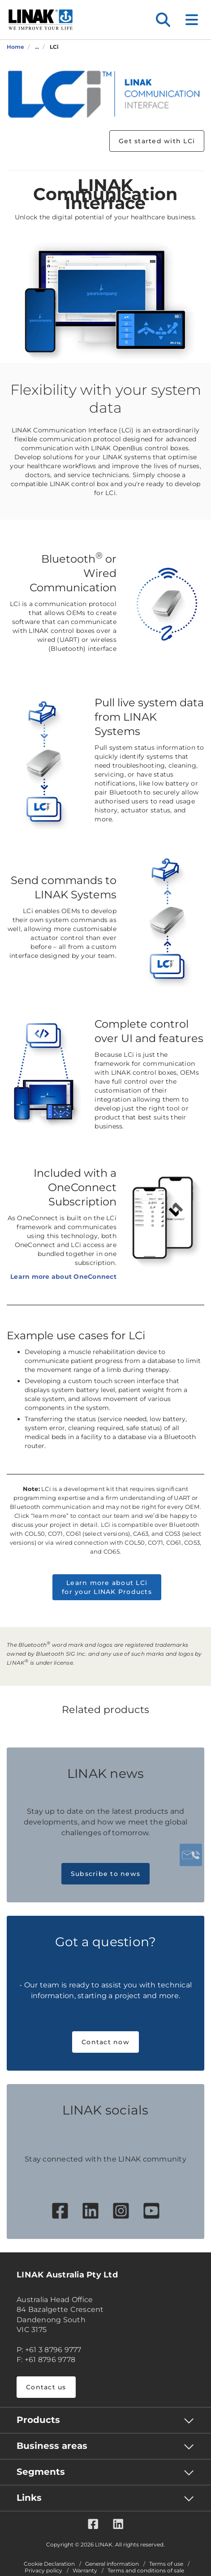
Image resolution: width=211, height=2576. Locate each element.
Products (38, 2419)
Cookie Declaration (49, 2564)
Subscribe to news (105, 1874)
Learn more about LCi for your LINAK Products (107, 1587)
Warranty (85, 2570)
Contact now (105, 2042)
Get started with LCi (157, 141)
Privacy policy (43, 2570)
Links (29, 2497)
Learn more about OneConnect (63, 1277)
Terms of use (166, 2564)
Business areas (52, 2445)
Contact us (46, 2387)
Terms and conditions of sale (146, 2570)
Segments (41, 2471)
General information (112, 2564)
